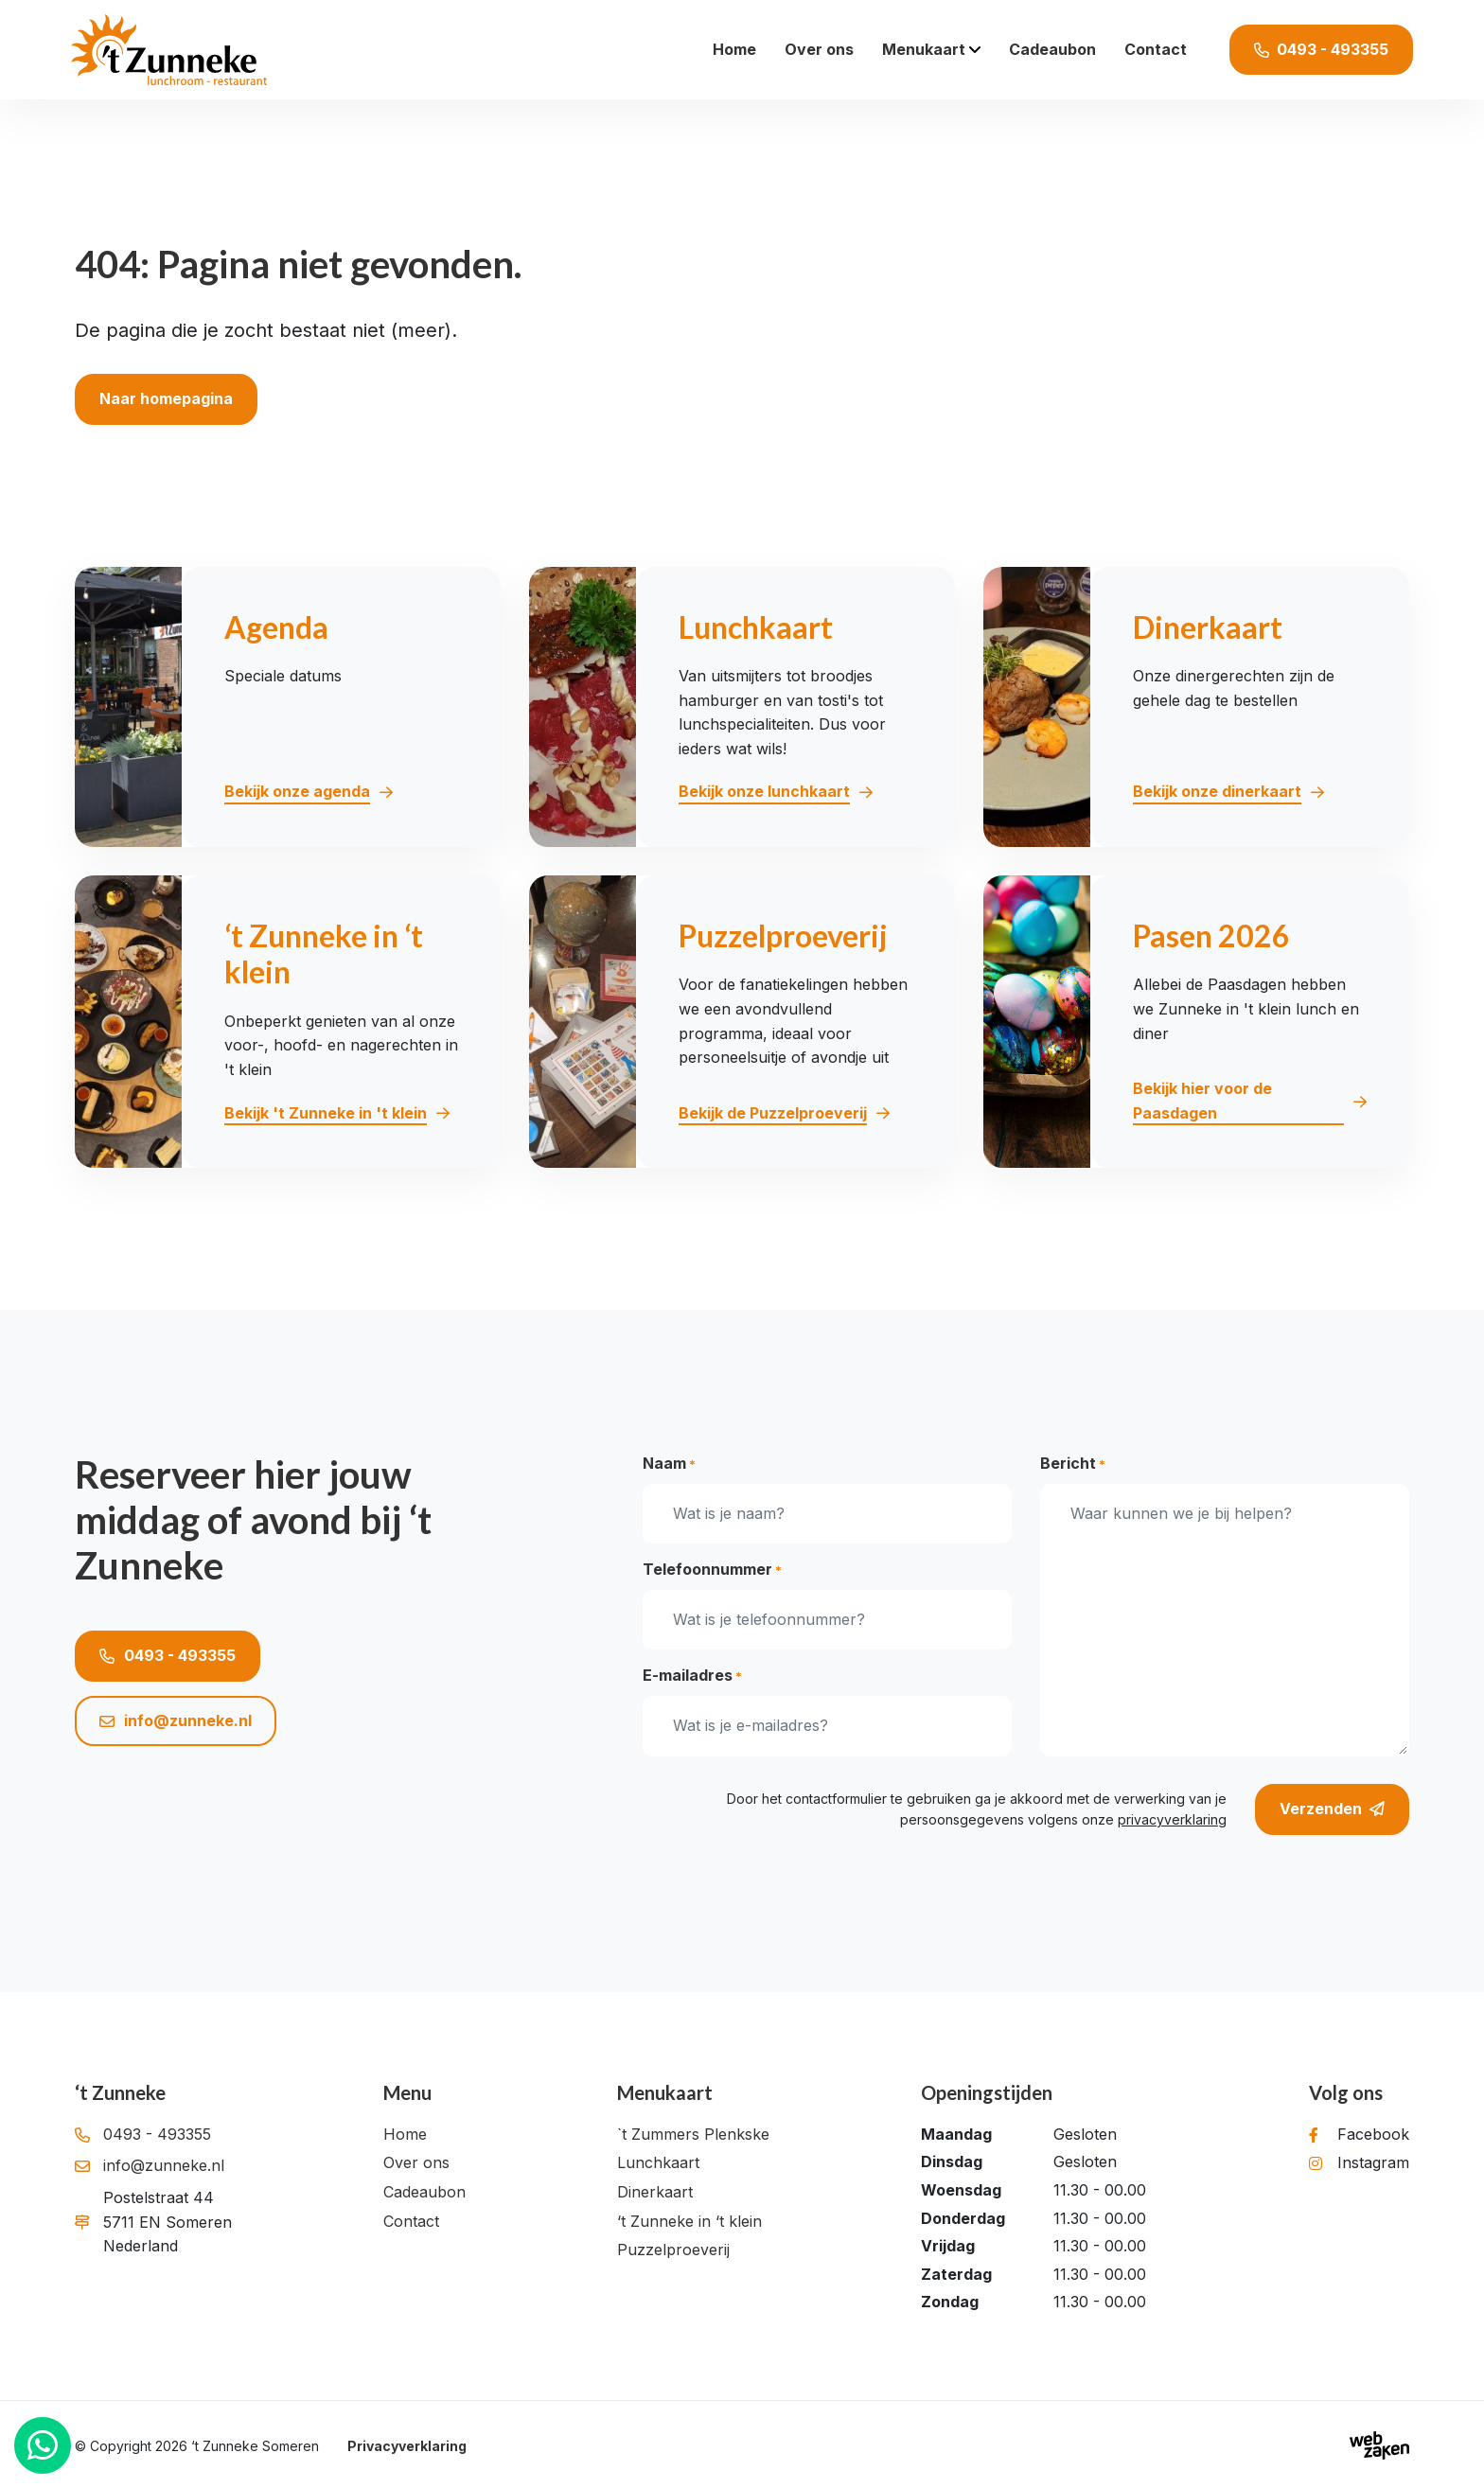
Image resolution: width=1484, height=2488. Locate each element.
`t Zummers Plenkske (693, 2134)
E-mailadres (692, 1676)
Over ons (819, 49)
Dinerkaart (655, 2191)
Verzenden (1332, 1809)
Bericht (1072, 1464)
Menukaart (923, 49)
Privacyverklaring (407, 2446)
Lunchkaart (658, 2162)
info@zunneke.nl (175, 1720)
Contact (1155, 49)
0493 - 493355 (167, 1655)
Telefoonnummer (712, 1570)
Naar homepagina (166, 398)
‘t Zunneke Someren (255, 2446)
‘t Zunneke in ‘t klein (689, 2221)
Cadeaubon (1052, 49)
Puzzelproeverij (673, 2249)
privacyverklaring (1172, 1819)
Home (734, 49)
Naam (669, 1464)
